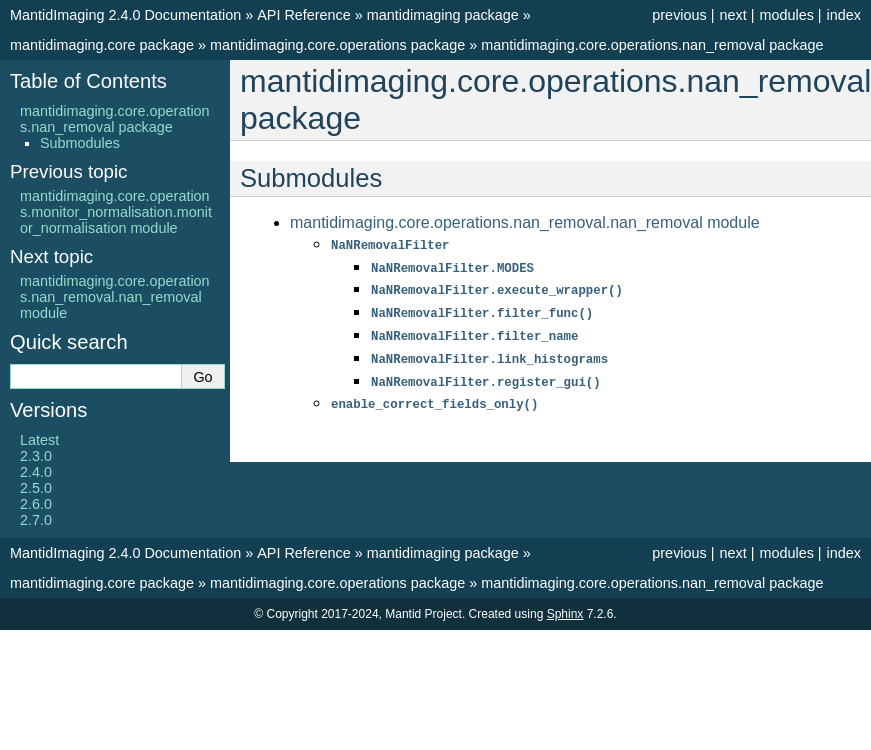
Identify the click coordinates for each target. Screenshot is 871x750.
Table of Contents (88, 81)
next (732, 15)
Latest (39, 440)
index (844, 15)
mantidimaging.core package (102, 45)
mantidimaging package (443, 15)
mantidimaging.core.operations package (337, 45)
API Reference (304, 15)
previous (679, 15)
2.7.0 (36, 520)
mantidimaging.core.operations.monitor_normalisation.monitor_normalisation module (116, 212)
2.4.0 (36, 472)
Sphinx (565, 614)
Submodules (80, 143)
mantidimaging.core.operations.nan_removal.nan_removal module (525, 222)
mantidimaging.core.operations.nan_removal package (652, 45)
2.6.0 (36, 504)
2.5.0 (36, 488)
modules (786, 15)
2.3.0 (36, 456)
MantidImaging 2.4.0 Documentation (125, 15)
